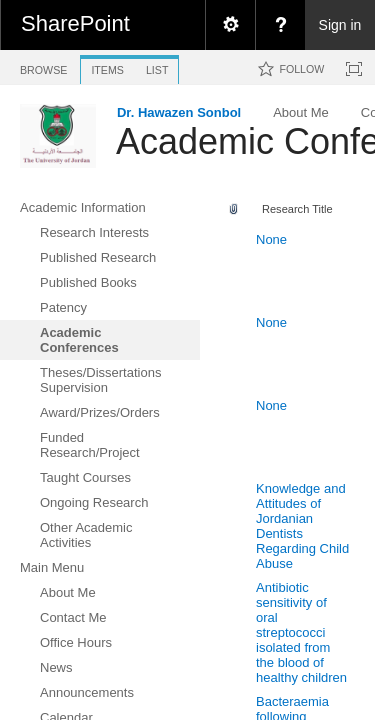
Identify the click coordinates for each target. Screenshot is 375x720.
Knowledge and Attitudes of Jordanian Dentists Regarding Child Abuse (302, 526)
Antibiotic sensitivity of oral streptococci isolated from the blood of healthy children (301, 632)
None (271, 239)
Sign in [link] (340, 25)
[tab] (43, 66)
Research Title (297, 209)
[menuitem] (230, 25)
